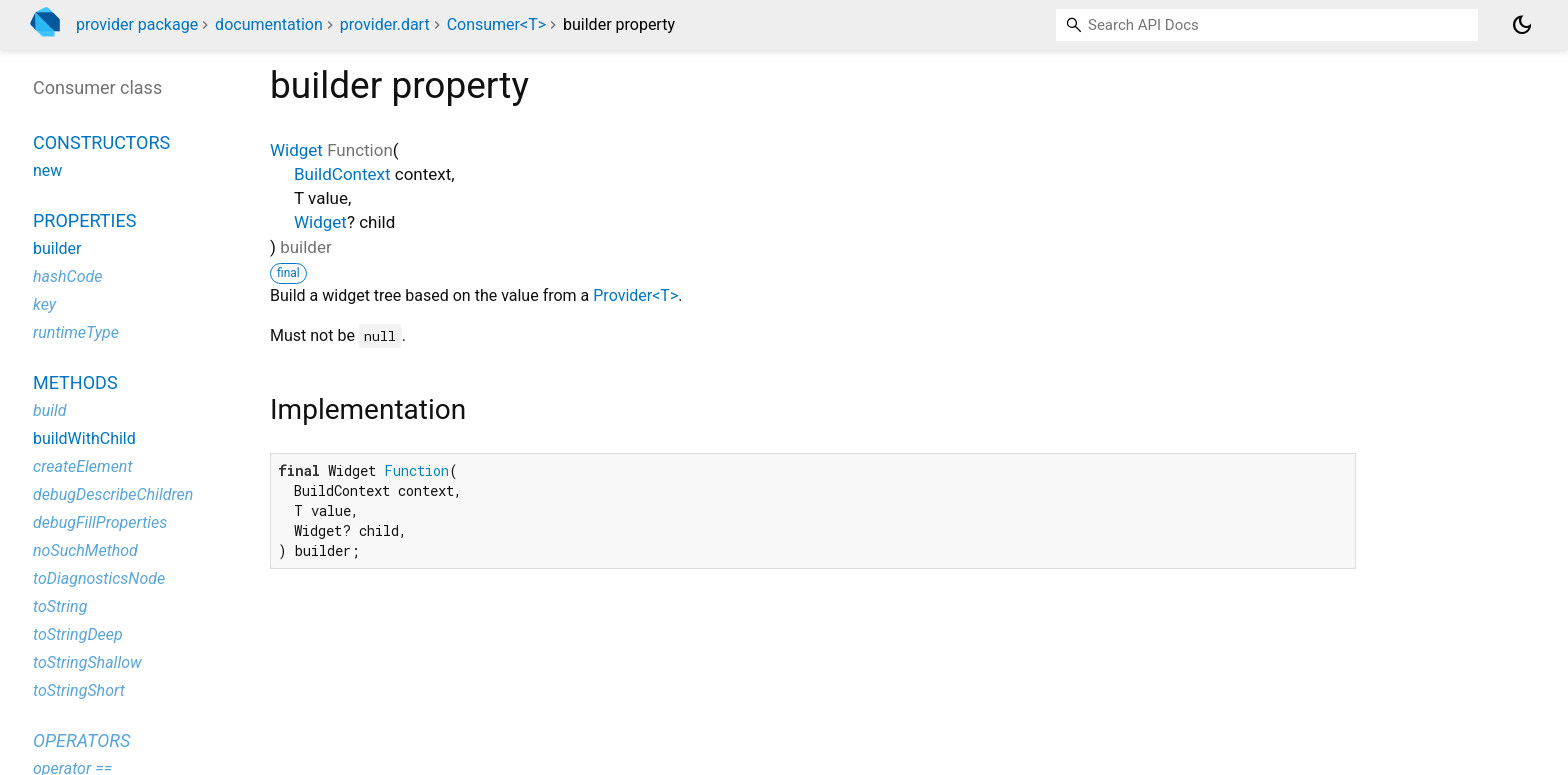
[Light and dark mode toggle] (1522, 25)
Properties (84, 220)
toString (60, 606)
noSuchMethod (85, 550)
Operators (81, 740)
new (47, 170)
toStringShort (79, 690)
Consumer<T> (496, 24)
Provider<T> (635, 295)
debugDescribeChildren (113, 494)
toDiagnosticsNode (99, 578)
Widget (296, 150)
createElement (83, 466)
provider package (137, 24)
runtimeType (76, 332)
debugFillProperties (100, 522)
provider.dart (385, 24)
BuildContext (342, 174)
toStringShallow (87, 662)
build (50, 410)
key (44, 304)
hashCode (67, 276)
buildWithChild (84, 438)
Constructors (101, 142)
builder (57, 248)
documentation (269, 24)
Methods (75, 382)
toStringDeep (78, 634)
